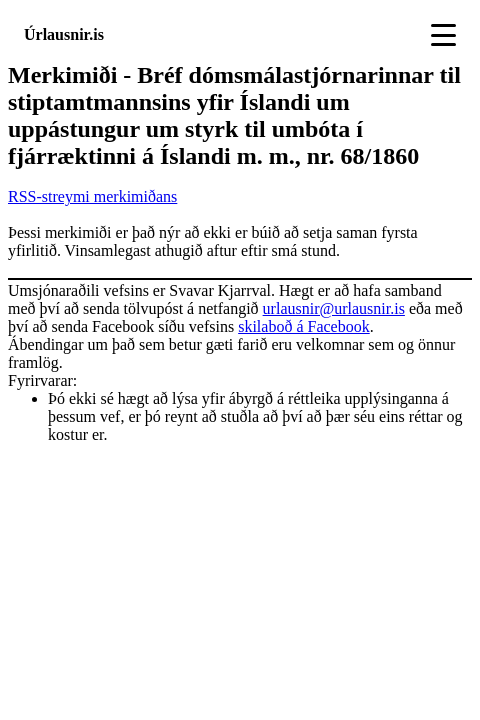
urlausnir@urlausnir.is (334, 308)
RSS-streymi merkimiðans (92, 196)
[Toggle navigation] (443, 35)
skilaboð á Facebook (304, 326)
